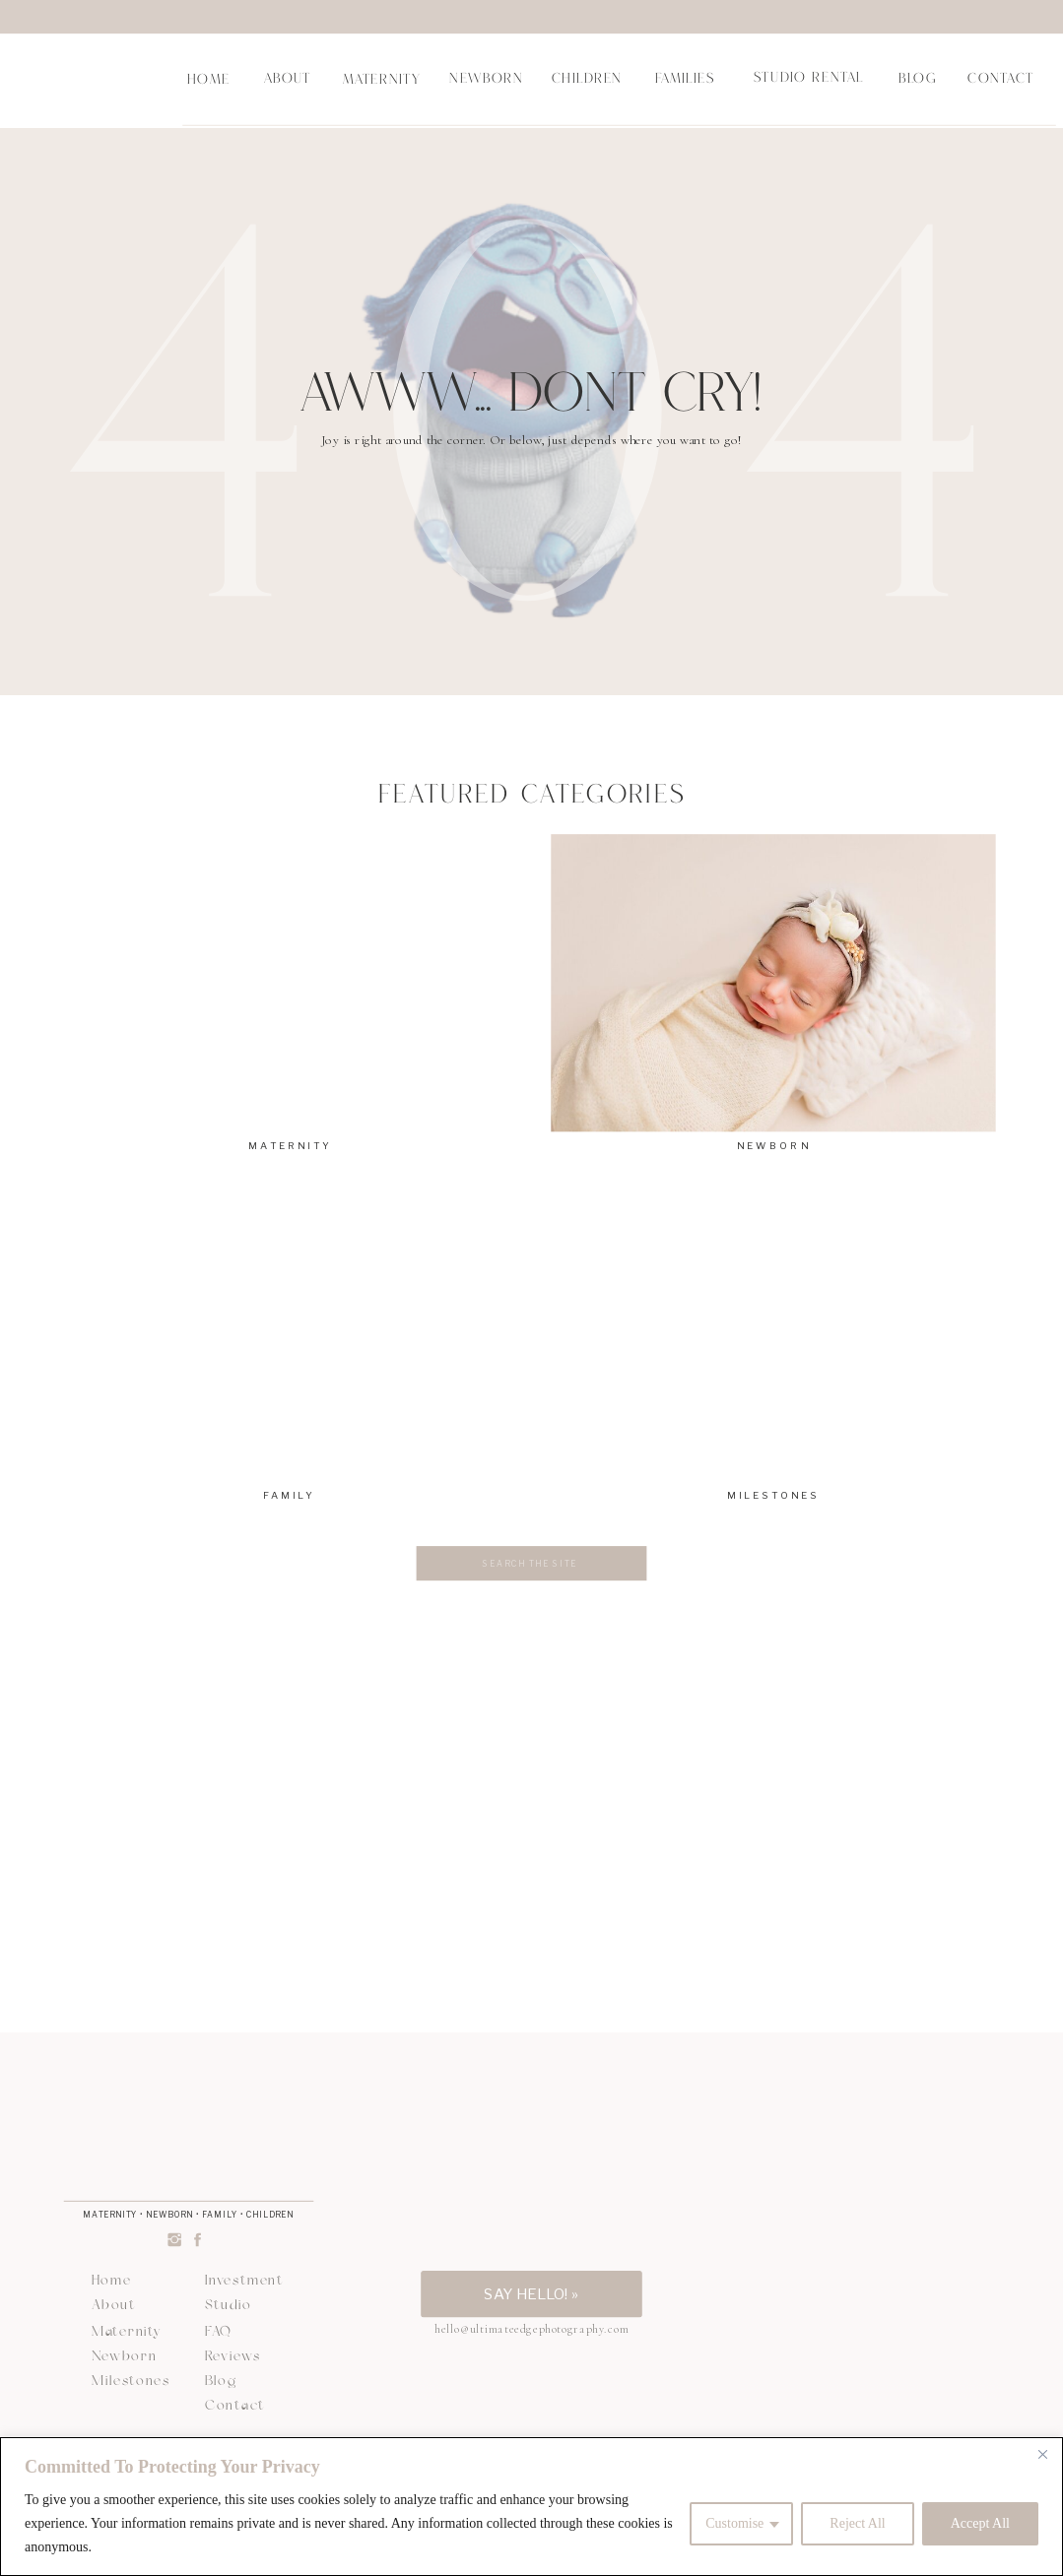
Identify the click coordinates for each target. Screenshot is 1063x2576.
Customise (734, 2523)
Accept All (980, 2523)
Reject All (857, 2523)
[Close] (1042, 2454)
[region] (531, 2506)
